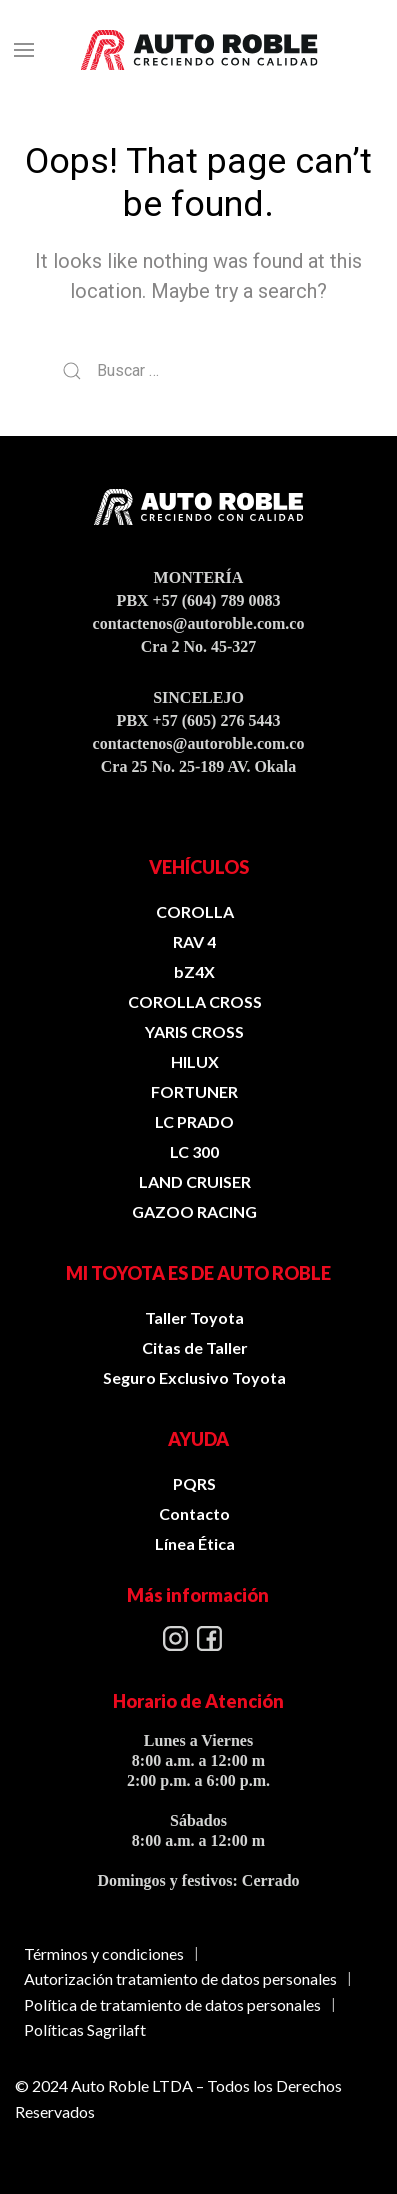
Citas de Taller (195, 1347)
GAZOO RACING (194, 1211)
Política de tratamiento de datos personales (172, 2004)
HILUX (195, 1061)
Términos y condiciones (104, 1953)
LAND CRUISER (195, 1181)
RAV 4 (194, 941)
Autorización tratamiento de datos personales (180, 1978)
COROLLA (195, 911)
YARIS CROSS (194, 1031)
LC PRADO (194, 1121)
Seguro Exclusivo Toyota (194, 1377)
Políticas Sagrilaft (85, 2029)
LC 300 (194, 1151)
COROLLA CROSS (195, 1001)
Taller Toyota (194, 1317)
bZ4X (194, 971)
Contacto (194, 1513)
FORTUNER (194, 1091)
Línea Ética (195, 1543)
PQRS (194, 1483)
